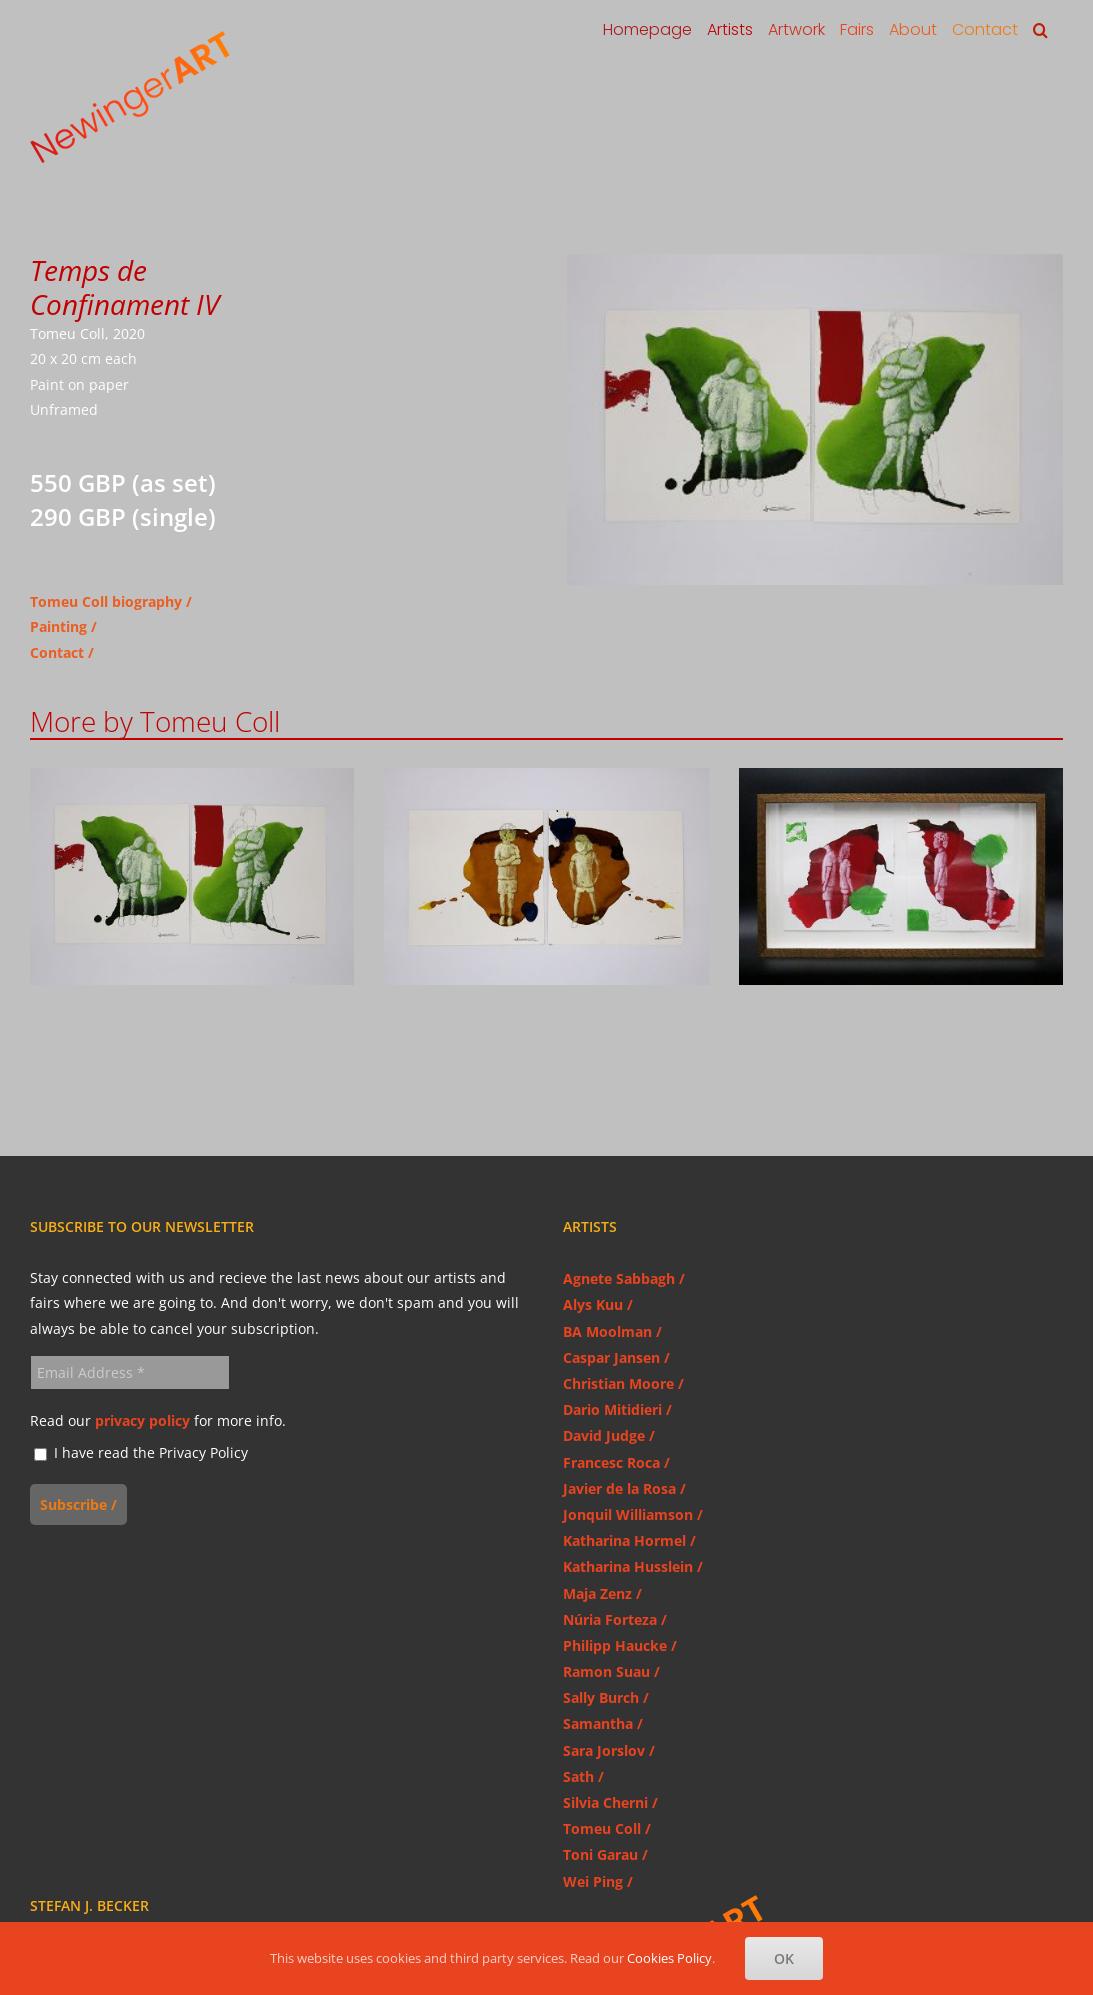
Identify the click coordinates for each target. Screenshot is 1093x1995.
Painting (58, 626)
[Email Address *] (130, 1372)
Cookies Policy (669, 1958)
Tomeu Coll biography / (111, 601)
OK (784, 1958)
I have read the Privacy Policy (141, 1453)
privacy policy (142, 1420)
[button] (1040, 30)
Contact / (62, 652)
